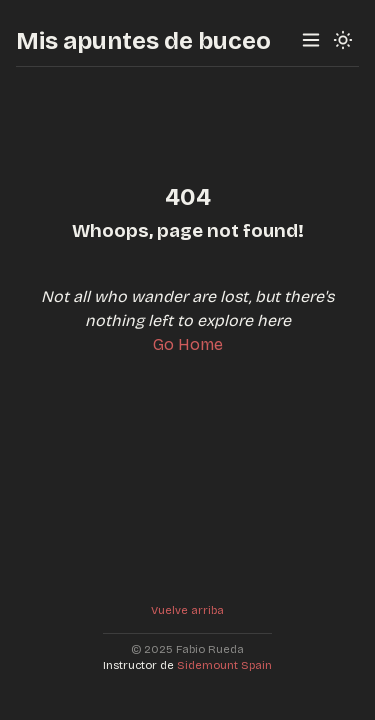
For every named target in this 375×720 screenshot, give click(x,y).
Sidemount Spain (224, 665)
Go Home (188, 344)
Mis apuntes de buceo (143, 41)
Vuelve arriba (187, 610)
